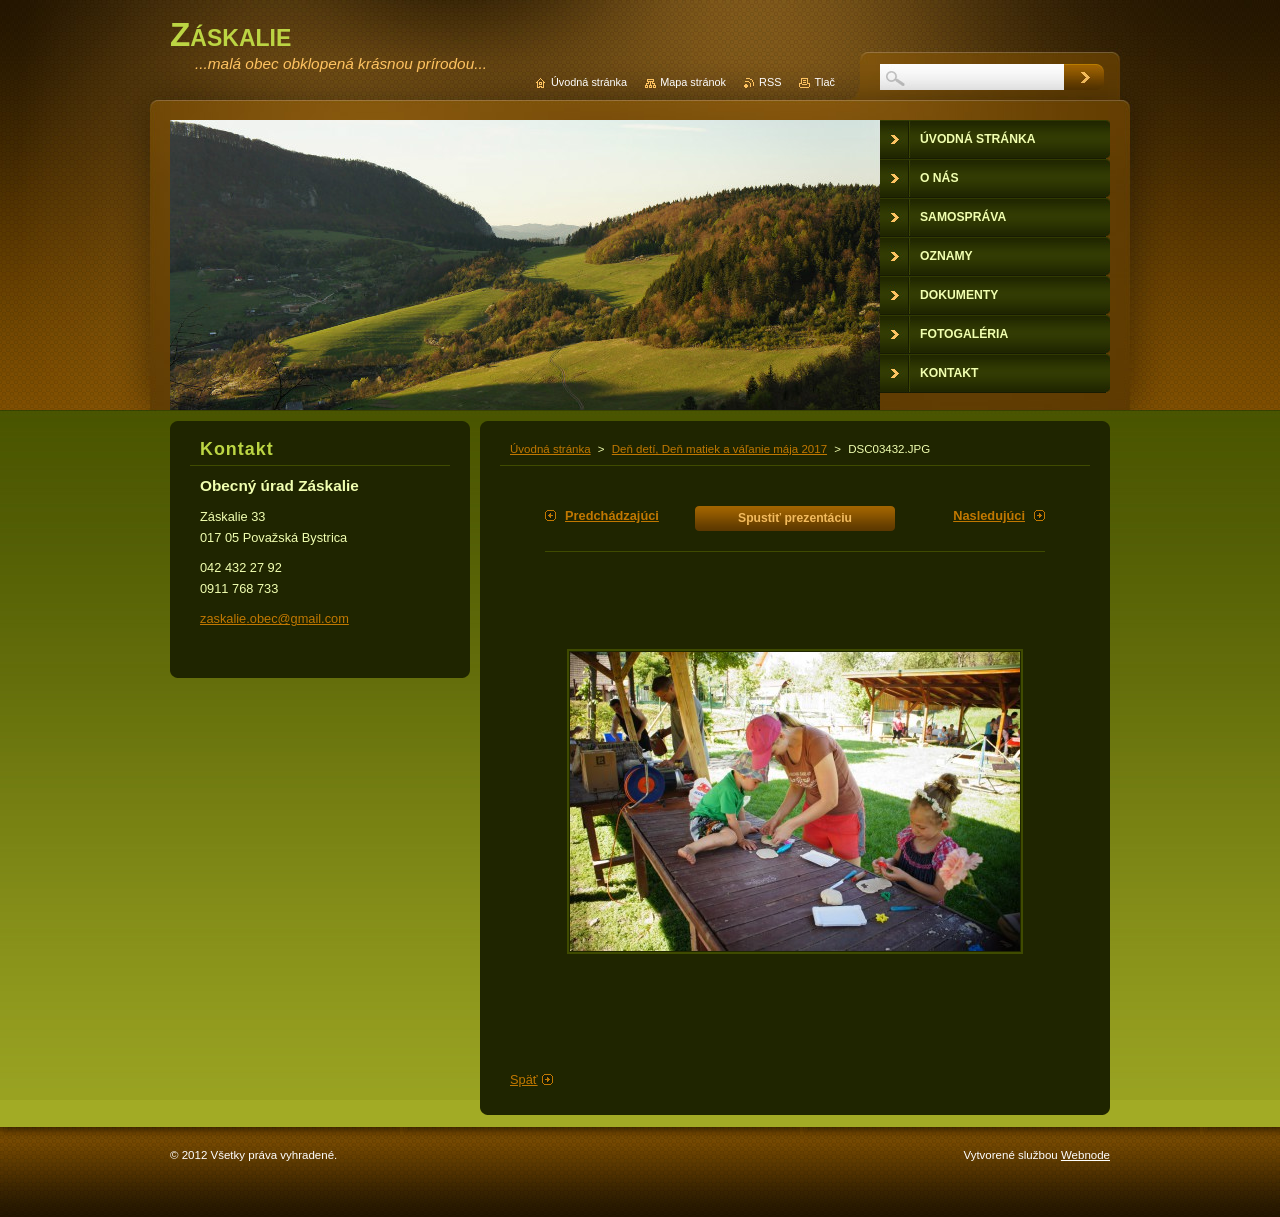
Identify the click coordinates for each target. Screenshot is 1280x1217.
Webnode (1085, 1155)
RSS (770, 82)
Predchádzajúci (612, 515)
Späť (524, 1079)
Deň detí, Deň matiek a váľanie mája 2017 (719, 449)
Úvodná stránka (550, 449)
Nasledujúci (989, 515)
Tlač (824, 82)
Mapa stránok (693, 82)
